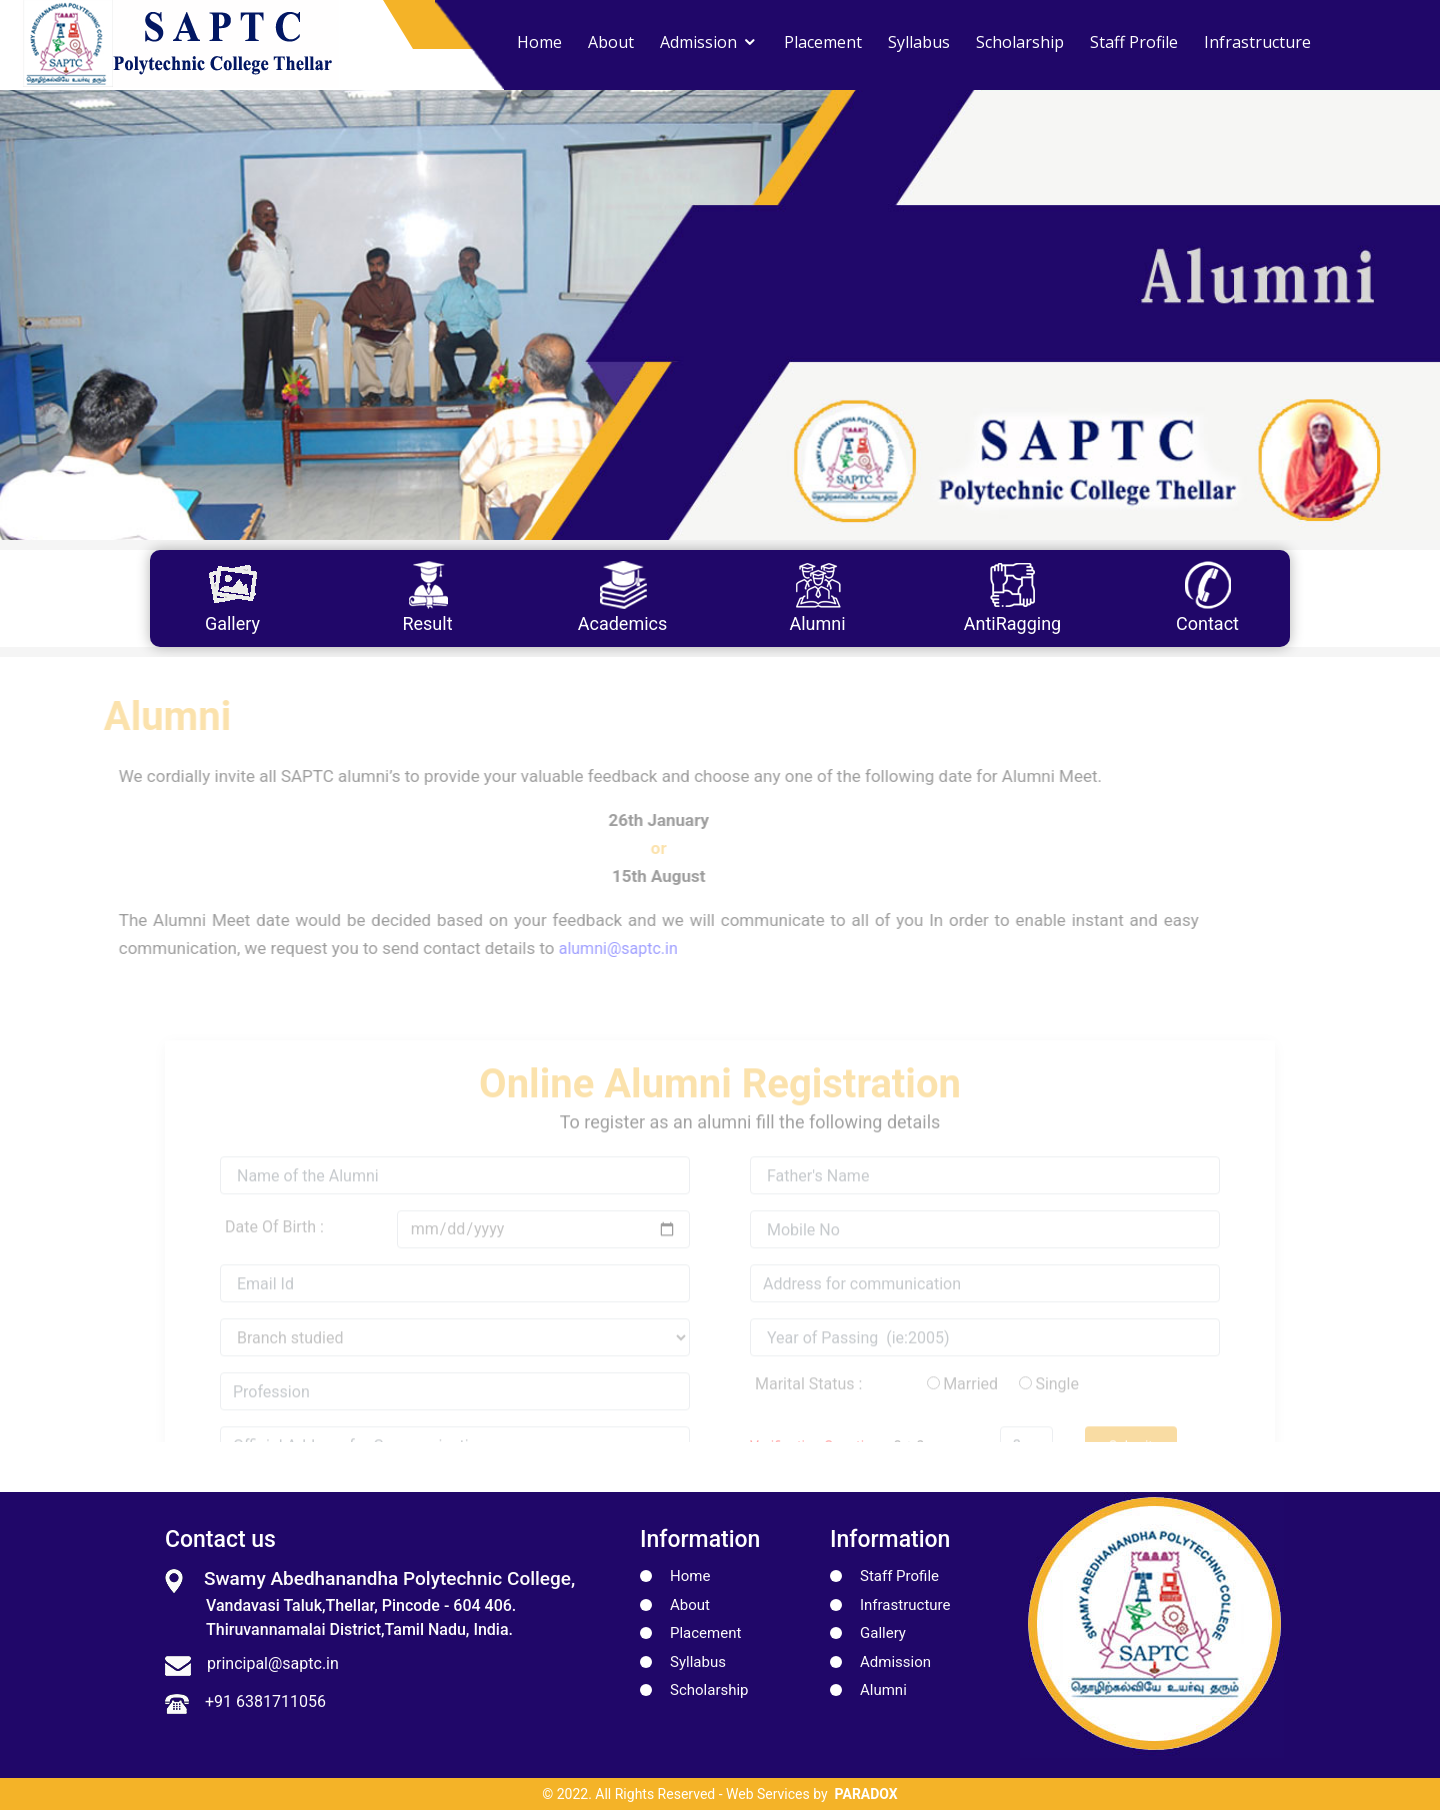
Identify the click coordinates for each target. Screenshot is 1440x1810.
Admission (698, 42)
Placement (823, 42)
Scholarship (1020, 42)
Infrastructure (1257, 42)
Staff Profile (1134, 42)
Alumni (883, 1690)
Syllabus (919, 42)
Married (970, 1407)
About (611, 42)
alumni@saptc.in (594, 948)
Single (1057, 1407)
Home (539, 42)
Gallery (883, 1633)
